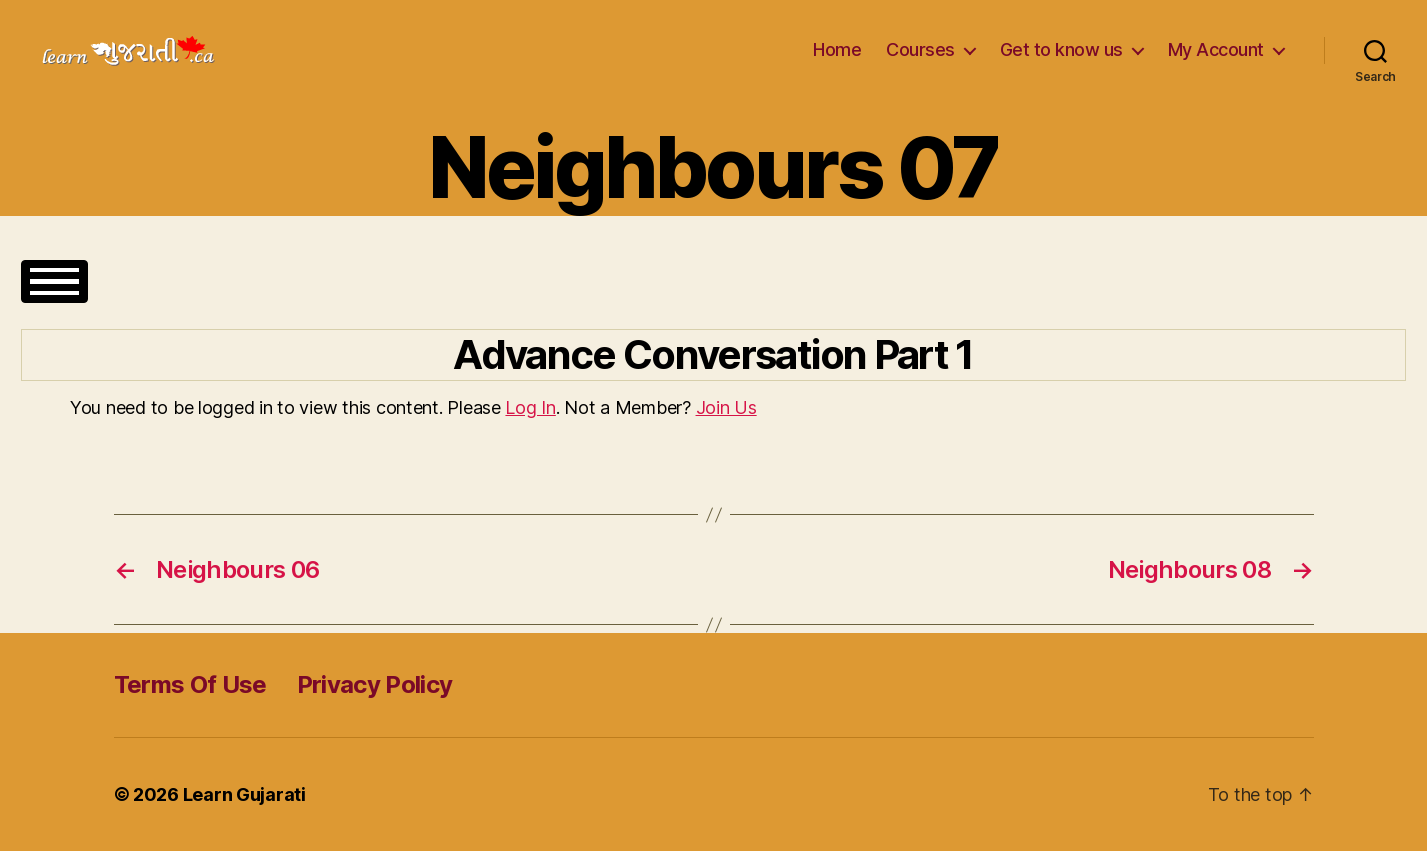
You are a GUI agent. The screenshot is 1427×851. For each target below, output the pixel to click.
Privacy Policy (375, 684)
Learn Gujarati (244, 794)
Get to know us (1061, 49)
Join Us (726, 407)
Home (837, 49)
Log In (530, 407)
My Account (1216, 49)
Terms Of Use (190, 684)
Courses (920, 49)
